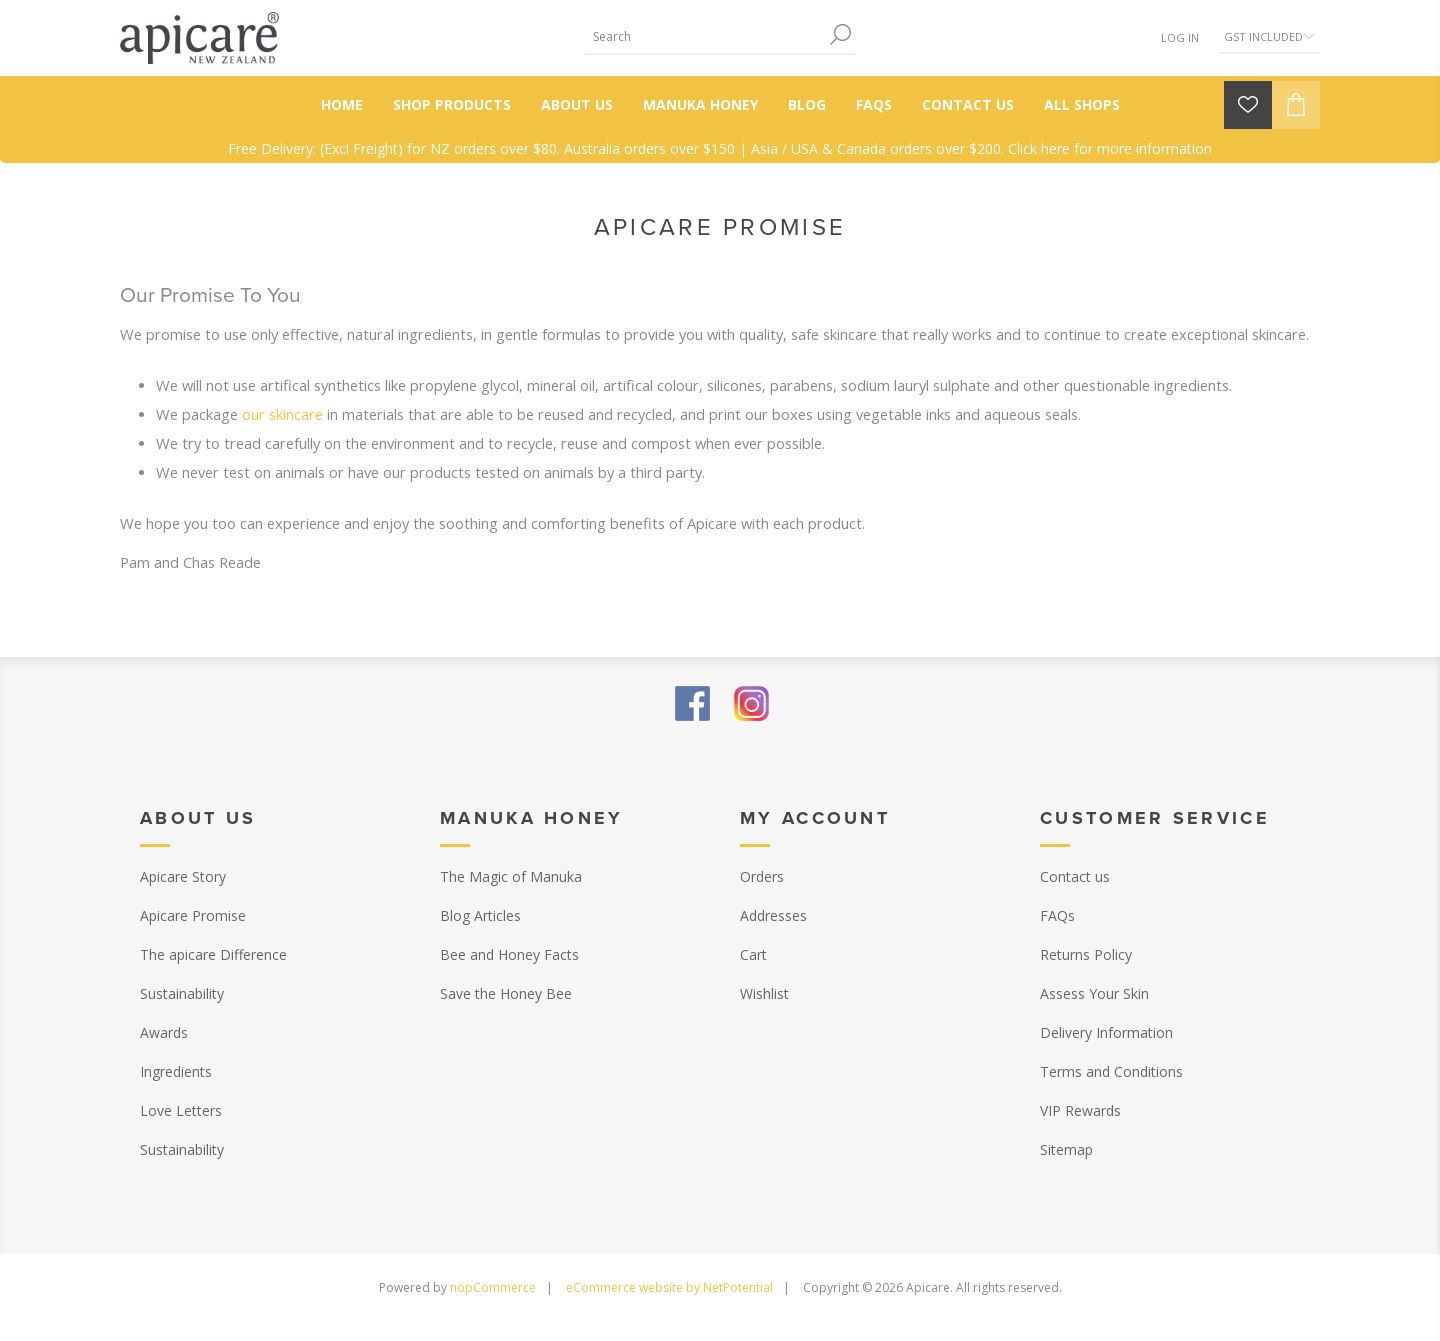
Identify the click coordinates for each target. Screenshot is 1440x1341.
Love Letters (181, 1110)
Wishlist (764, 993)
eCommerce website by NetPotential (669, 1287)
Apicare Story (183, 876)
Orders (762, 876)
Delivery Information (1106, 1032)
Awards (164, 1032)
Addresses (773, 915)
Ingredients (176, 1071)
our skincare (282, 414)
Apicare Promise (193, 915)
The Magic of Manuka (511, 876)
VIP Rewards (1080, 1110)
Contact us (1075, 876)
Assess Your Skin (1094, 993)
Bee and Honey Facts (509, 954)
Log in (1180, 37)
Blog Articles (480, 915)
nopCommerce (493, 1287)
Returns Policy (1086, 954)
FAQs (1057, 915)
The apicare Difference (213, 954)
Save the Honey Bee (506, 993)
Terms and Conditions (1111, 1071)
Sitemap (1066, 1149)
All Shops (1082, 104)
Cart (753, 954)
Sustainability (182, 993)
